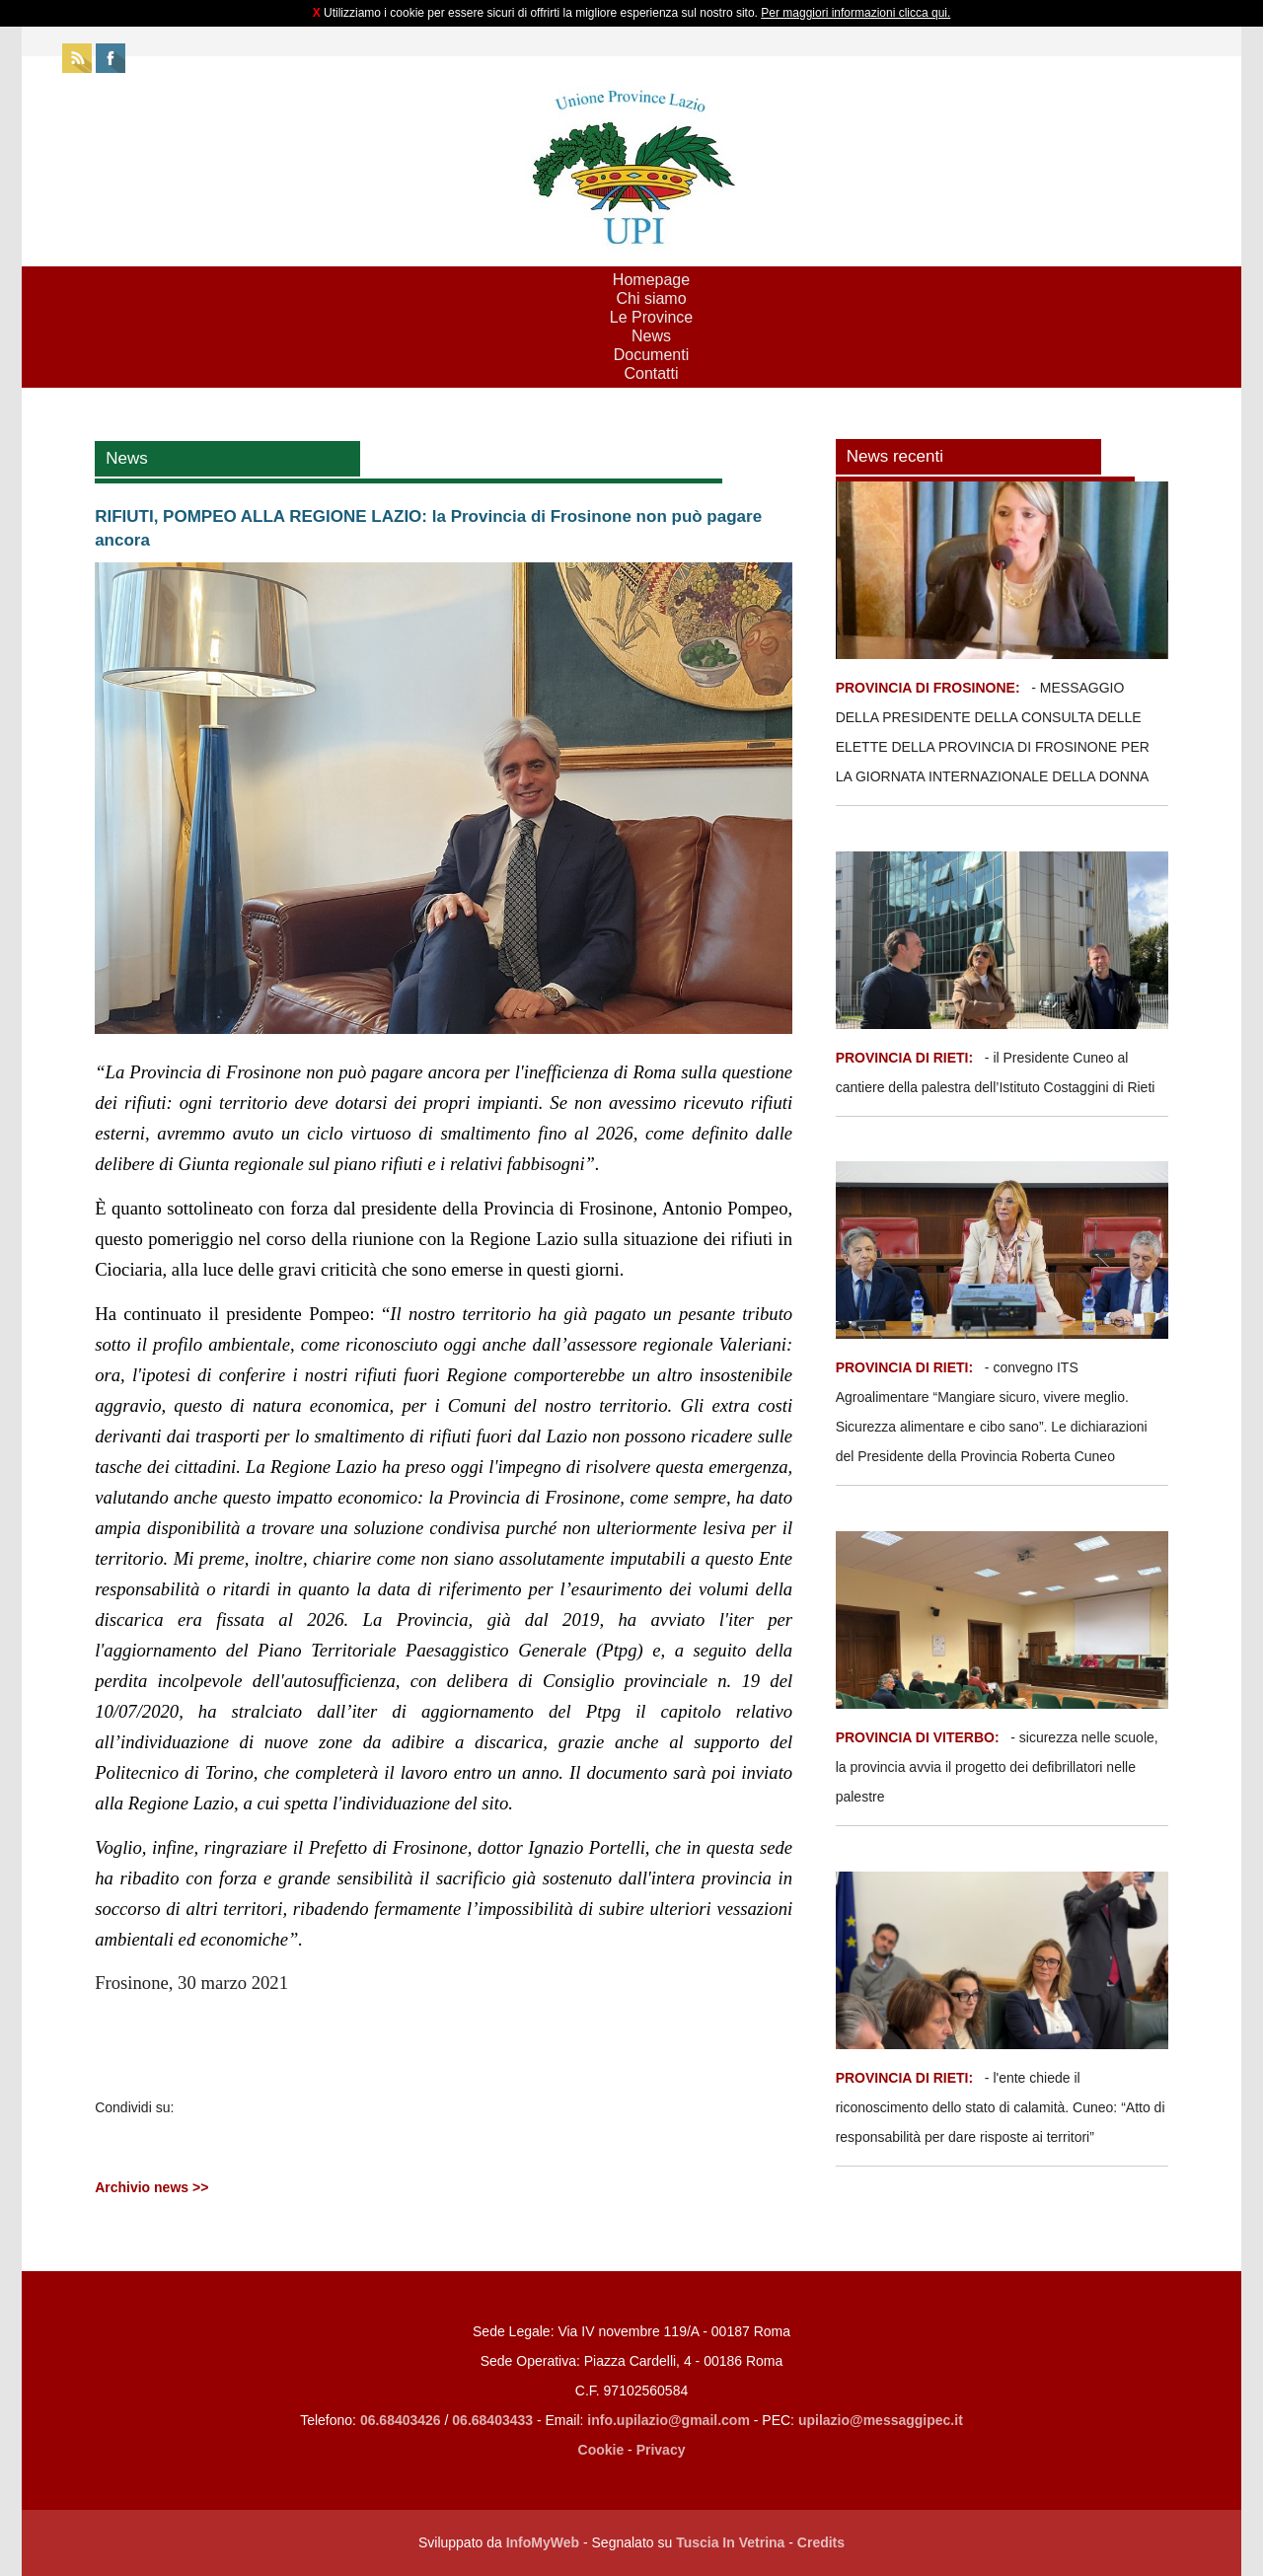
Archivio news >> (151, 2187)
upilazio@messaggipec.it (880, 2420)
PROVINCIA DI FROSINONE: (930, 688)
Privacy (661, 2450)
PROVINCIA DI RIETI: (906, 1058)
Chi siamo (651, 298)
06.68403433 (492, 2420)
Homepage (651, 279)
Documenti (651, 354)
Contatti (651, 373)
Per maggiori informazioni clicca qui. (855, 13)
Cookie (601, 2450)
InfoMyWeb (542, 2542)
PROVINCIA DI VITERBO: (918, 1737)
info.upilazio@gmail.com (668, 2420)
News (651, 336)
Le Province (652, 317)
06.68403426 (402, 2420)
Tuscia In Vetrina (730, 2542)
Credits (821, 2542)
